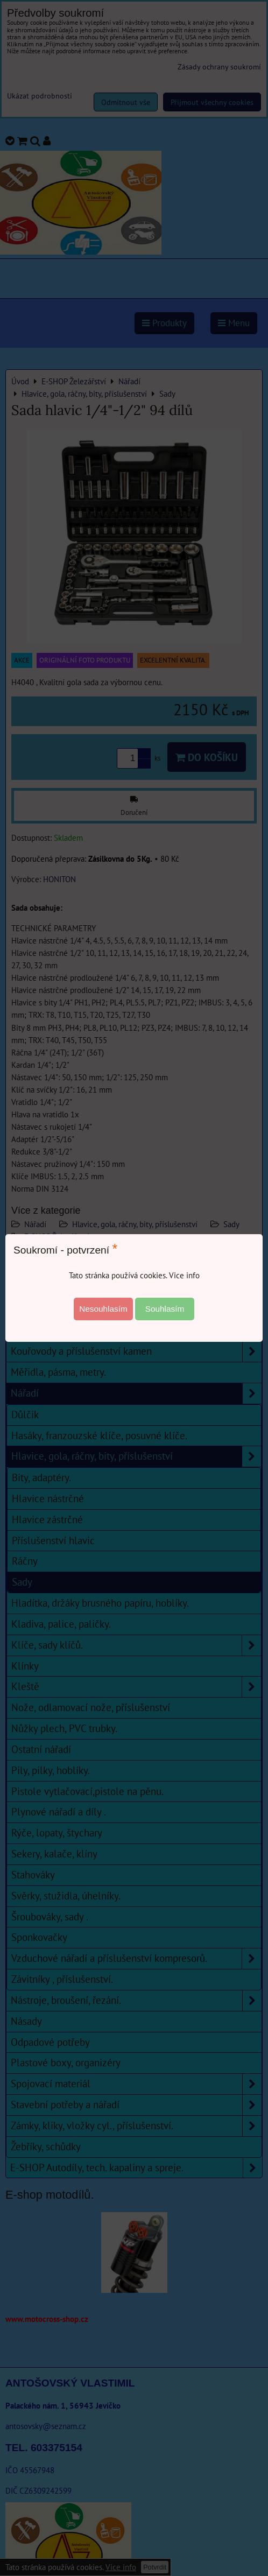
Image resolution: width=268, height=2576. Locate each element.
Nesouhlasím (103, 1308)
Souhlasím (165, 1308)
